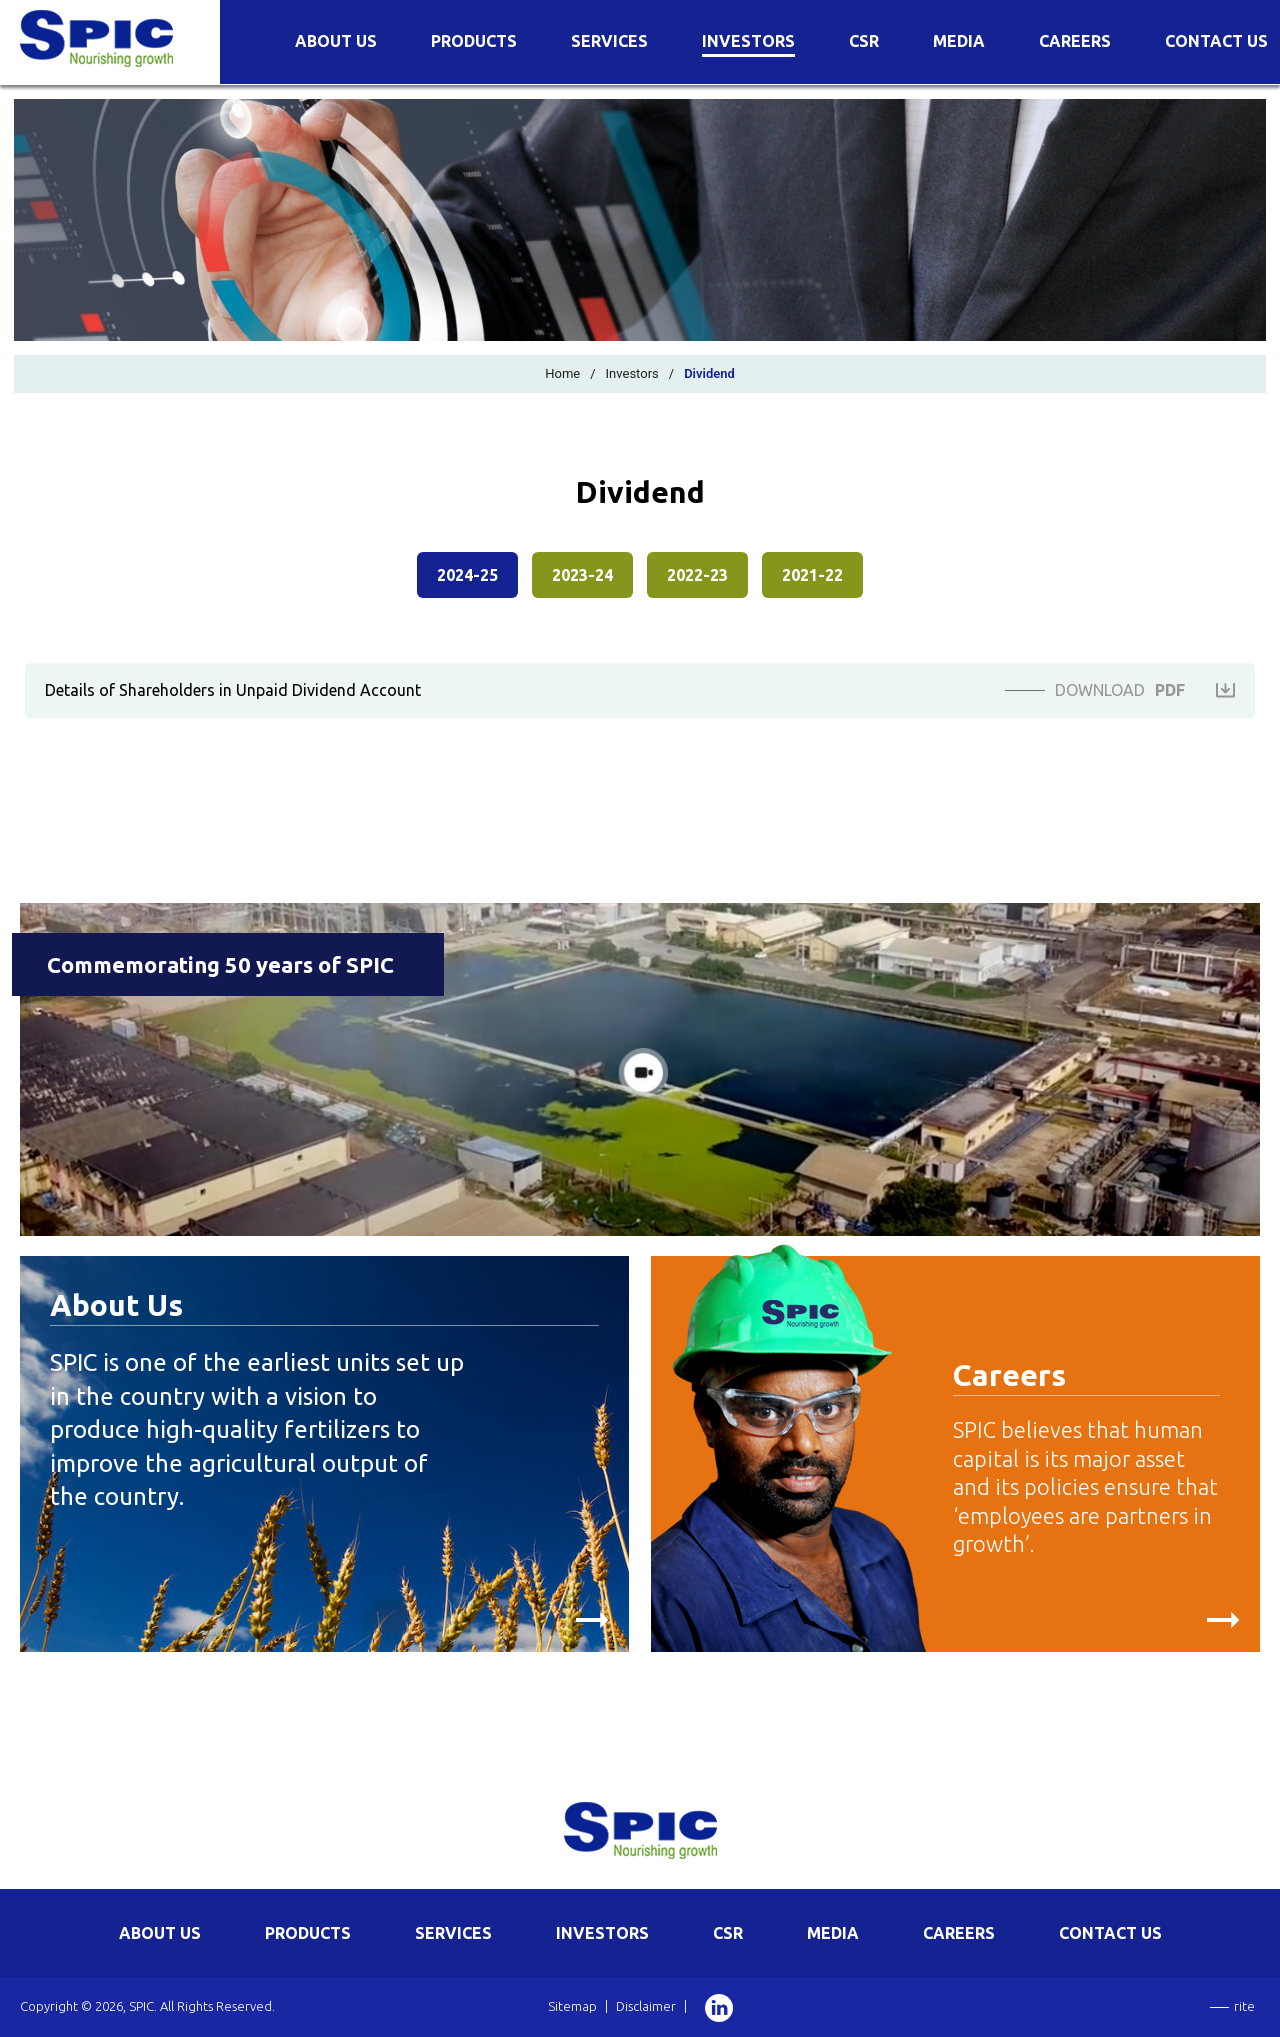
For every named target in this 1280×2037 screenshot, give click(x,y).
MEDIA (833, 1933)
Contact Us (1216, 41)
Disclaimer (646, 2006)
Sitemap (572, 2006)
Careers (1075, 41)
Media (959, 41)
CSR (864, 41)
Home (562, 373)
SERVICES (453, 1933)
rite (1244, 2006)
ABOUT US (160, 1933)
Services (609, 41)
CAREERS (959, 1933)
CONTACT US (1110, 1933)
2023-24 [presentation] (582, 575)
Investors (748, 41)
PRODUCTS (308, 1933)
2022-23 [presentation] (697, 575)
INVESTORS (602, 1933)
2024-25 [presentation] (467, 575)
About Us (336, 41)
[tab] (467, 580)
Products (474, 41)
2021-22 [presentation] (812, 575)
